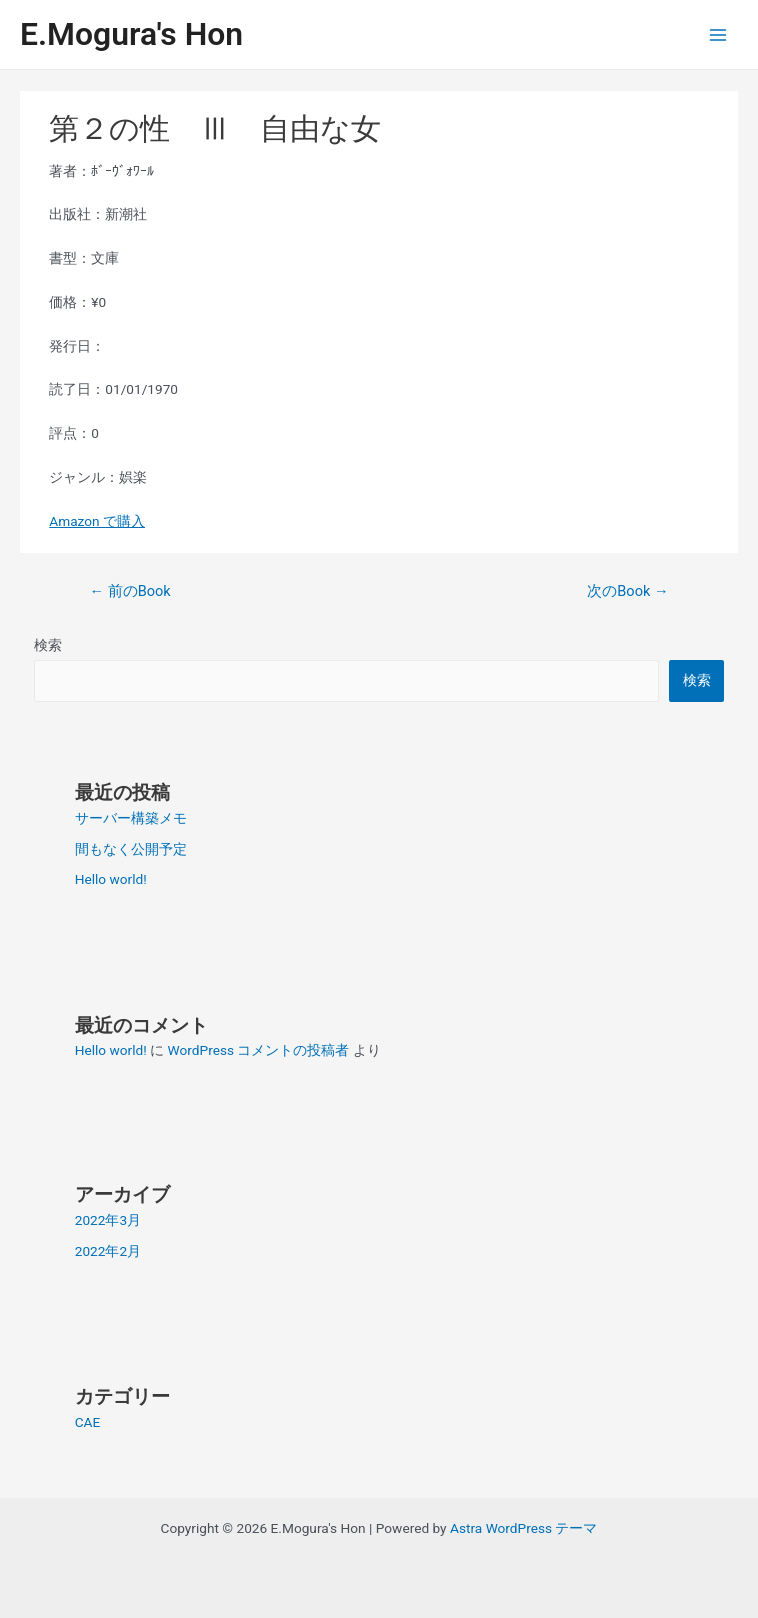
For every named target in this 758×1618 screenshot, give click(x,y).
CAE (88, 1422)
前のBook (129, 591)
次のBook (627, 591)
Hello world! (111, 879)
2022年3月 (108, 1220)
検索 (48, 645)
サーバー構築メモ (131, 818)
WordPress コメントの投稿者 (259, 1050)
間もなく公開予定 (131, 849)
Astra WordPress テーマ (523, 1528)
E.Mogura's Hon (131, 34)
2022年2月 (108, 1251)
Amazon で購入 (97, 521)
